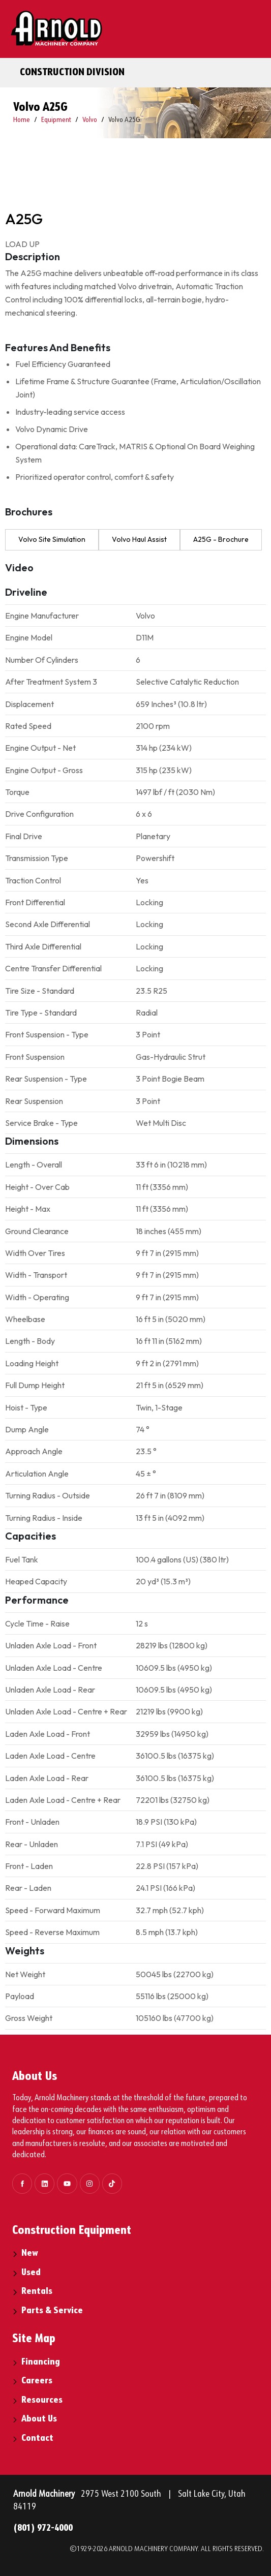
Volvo (89, 120)
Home (21, 120)
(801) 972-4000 (43, 2528)
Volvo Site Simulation (51, 539)
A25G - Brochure (221, 539)
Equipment (56, 120)
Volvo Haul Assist (139, 539)
